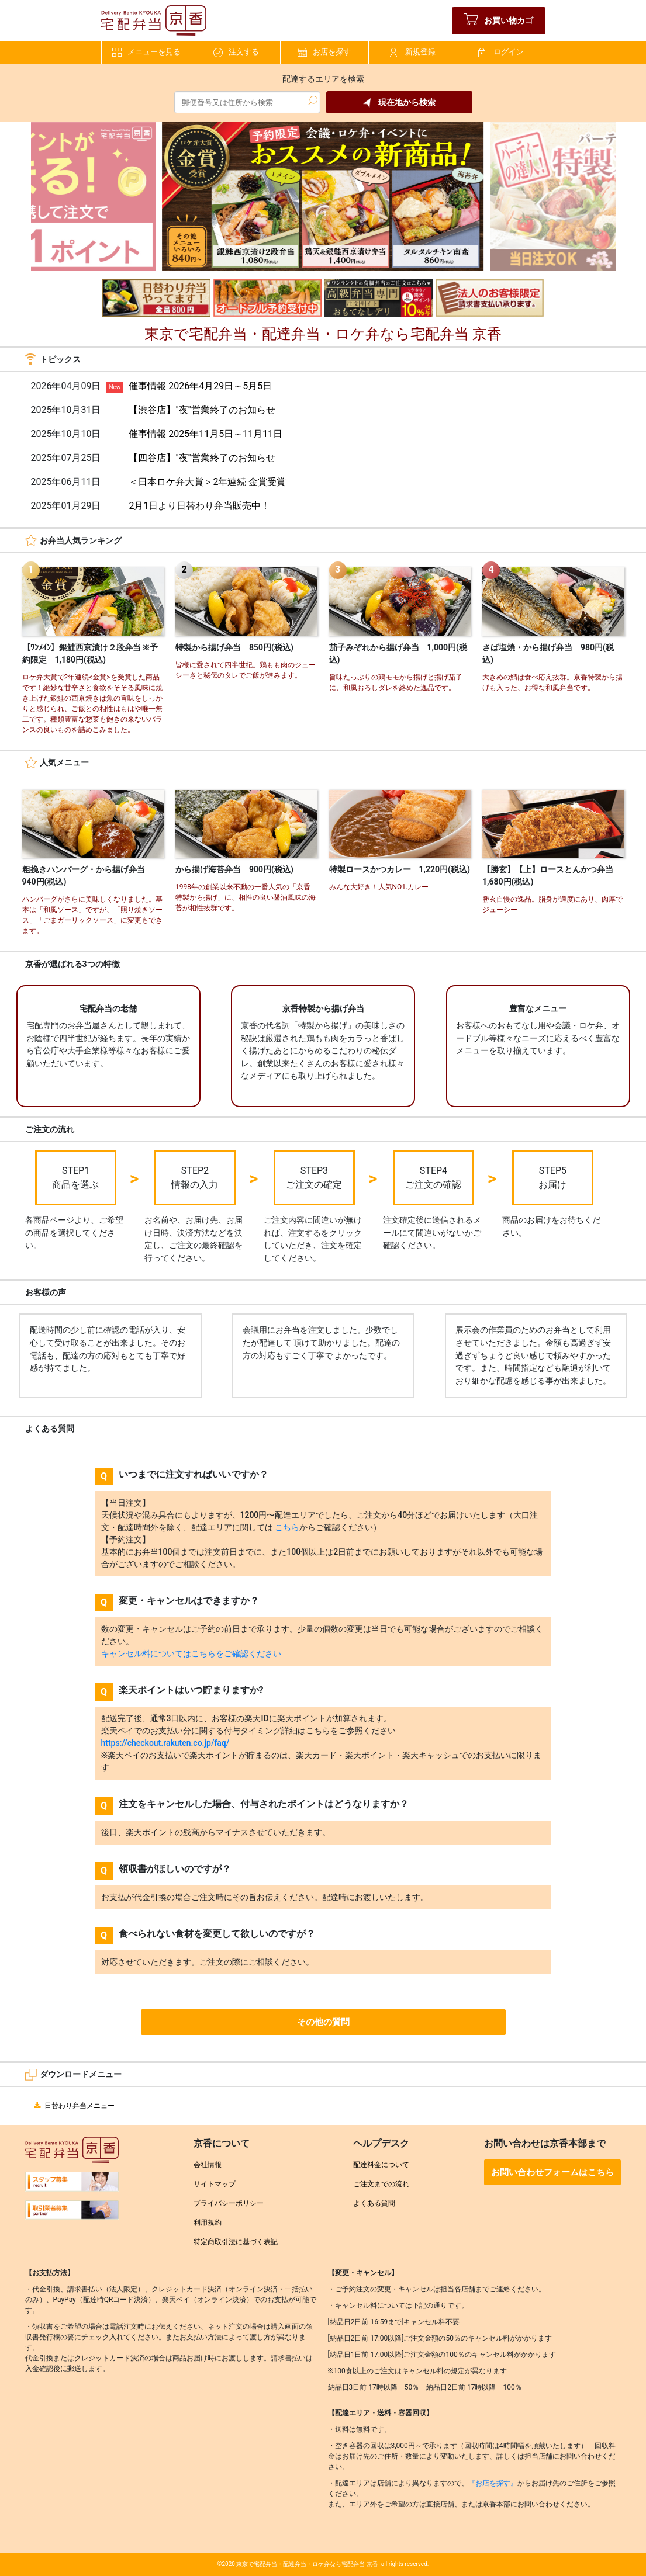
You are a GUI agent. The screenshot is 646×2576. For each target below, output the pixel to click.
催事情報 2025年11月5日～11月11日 (205, 433)
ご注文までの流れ (381, 2184)
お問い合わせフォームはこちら (552, 2172)
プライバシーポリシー (229, 2203)
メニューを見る (146, 52)
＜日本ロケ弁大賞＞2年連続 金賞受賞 (207, 481)
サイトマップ (215, 2184)
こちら (287, 1527)
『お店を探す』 (492, 2483)
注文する (236, 52)
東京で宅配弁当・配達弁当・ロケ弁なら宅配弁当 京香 (307, 2564)
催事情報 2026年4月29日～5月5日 (200, 385)
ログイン (501, 52)
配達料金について (381, 2165)
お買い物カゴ (498, 20)
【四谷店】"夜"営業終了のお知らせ (202, 457)
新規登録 (413, 52)
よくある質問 (374, 2203)
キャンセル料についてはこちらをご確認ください (191, 1653)
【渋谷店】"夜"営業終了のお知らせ (202, 409)
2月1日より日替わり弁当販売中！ (199, 505)
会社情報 (208, 2165)
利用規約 (208, 2222)
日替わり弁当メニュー (73, 2106)
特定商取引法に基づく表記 (236, 2242)
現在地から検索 (399, 103)
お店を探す (324, 52)
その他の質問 (323, 2022)
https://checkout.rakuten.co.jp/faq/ (165, 1743)
